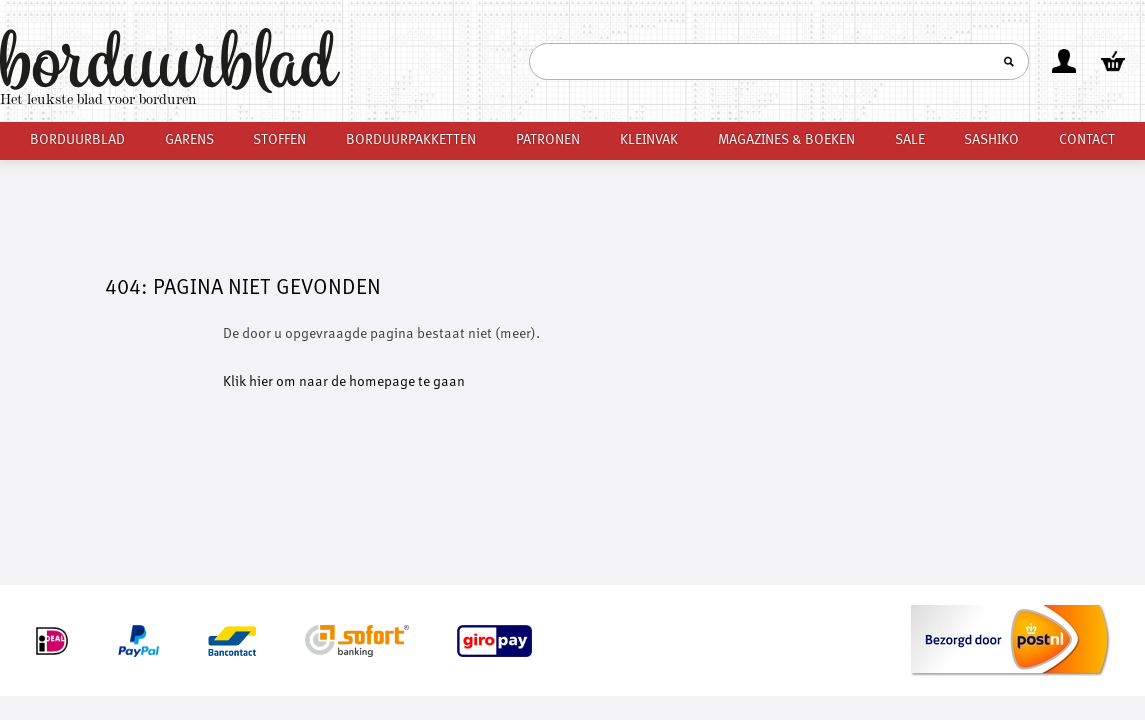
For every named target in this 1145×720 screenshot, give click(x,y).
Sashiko (991, 140)
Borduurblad (77, 140)
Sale (910, 140)
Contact (1087, 140)
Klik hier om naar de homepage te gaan (344, 382)
